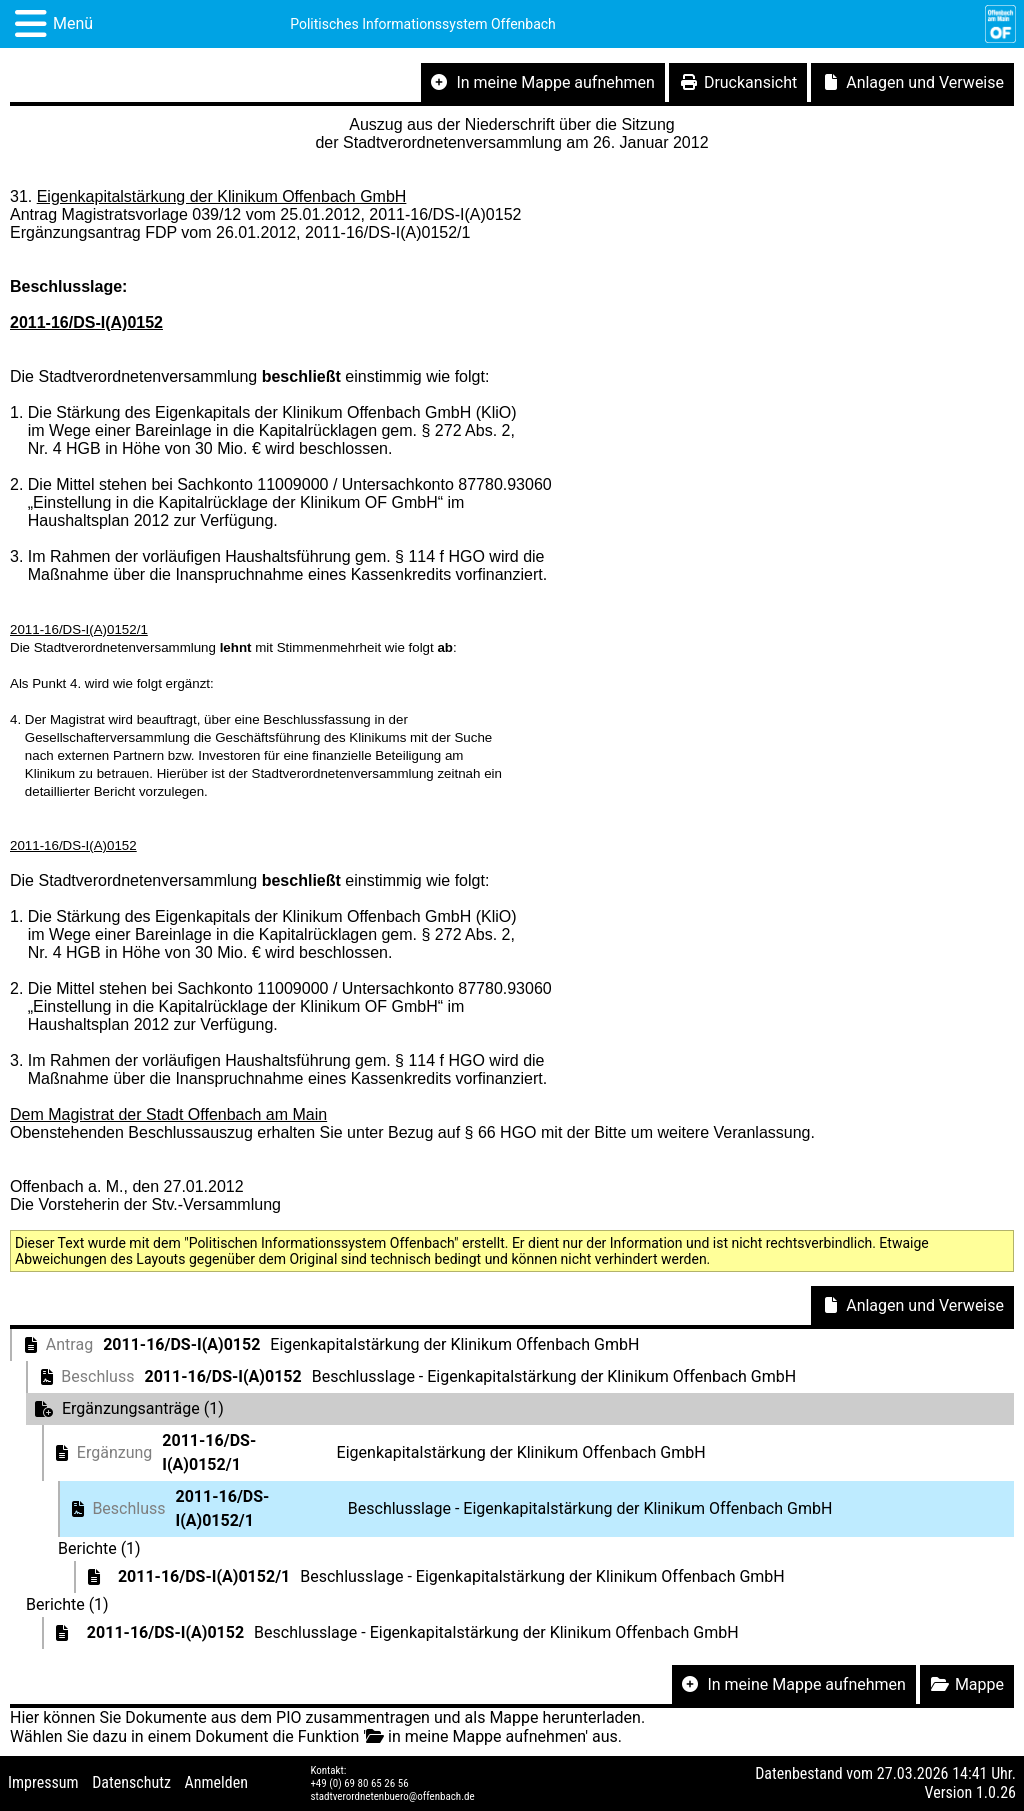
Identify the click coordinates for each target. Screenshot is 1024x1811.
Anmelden (216, 1782)
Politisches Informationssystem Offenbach (423, 24)
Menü (73, 23)
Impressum (43, 1782)
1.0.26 (996, 1792)
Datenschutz (131, 1782)
